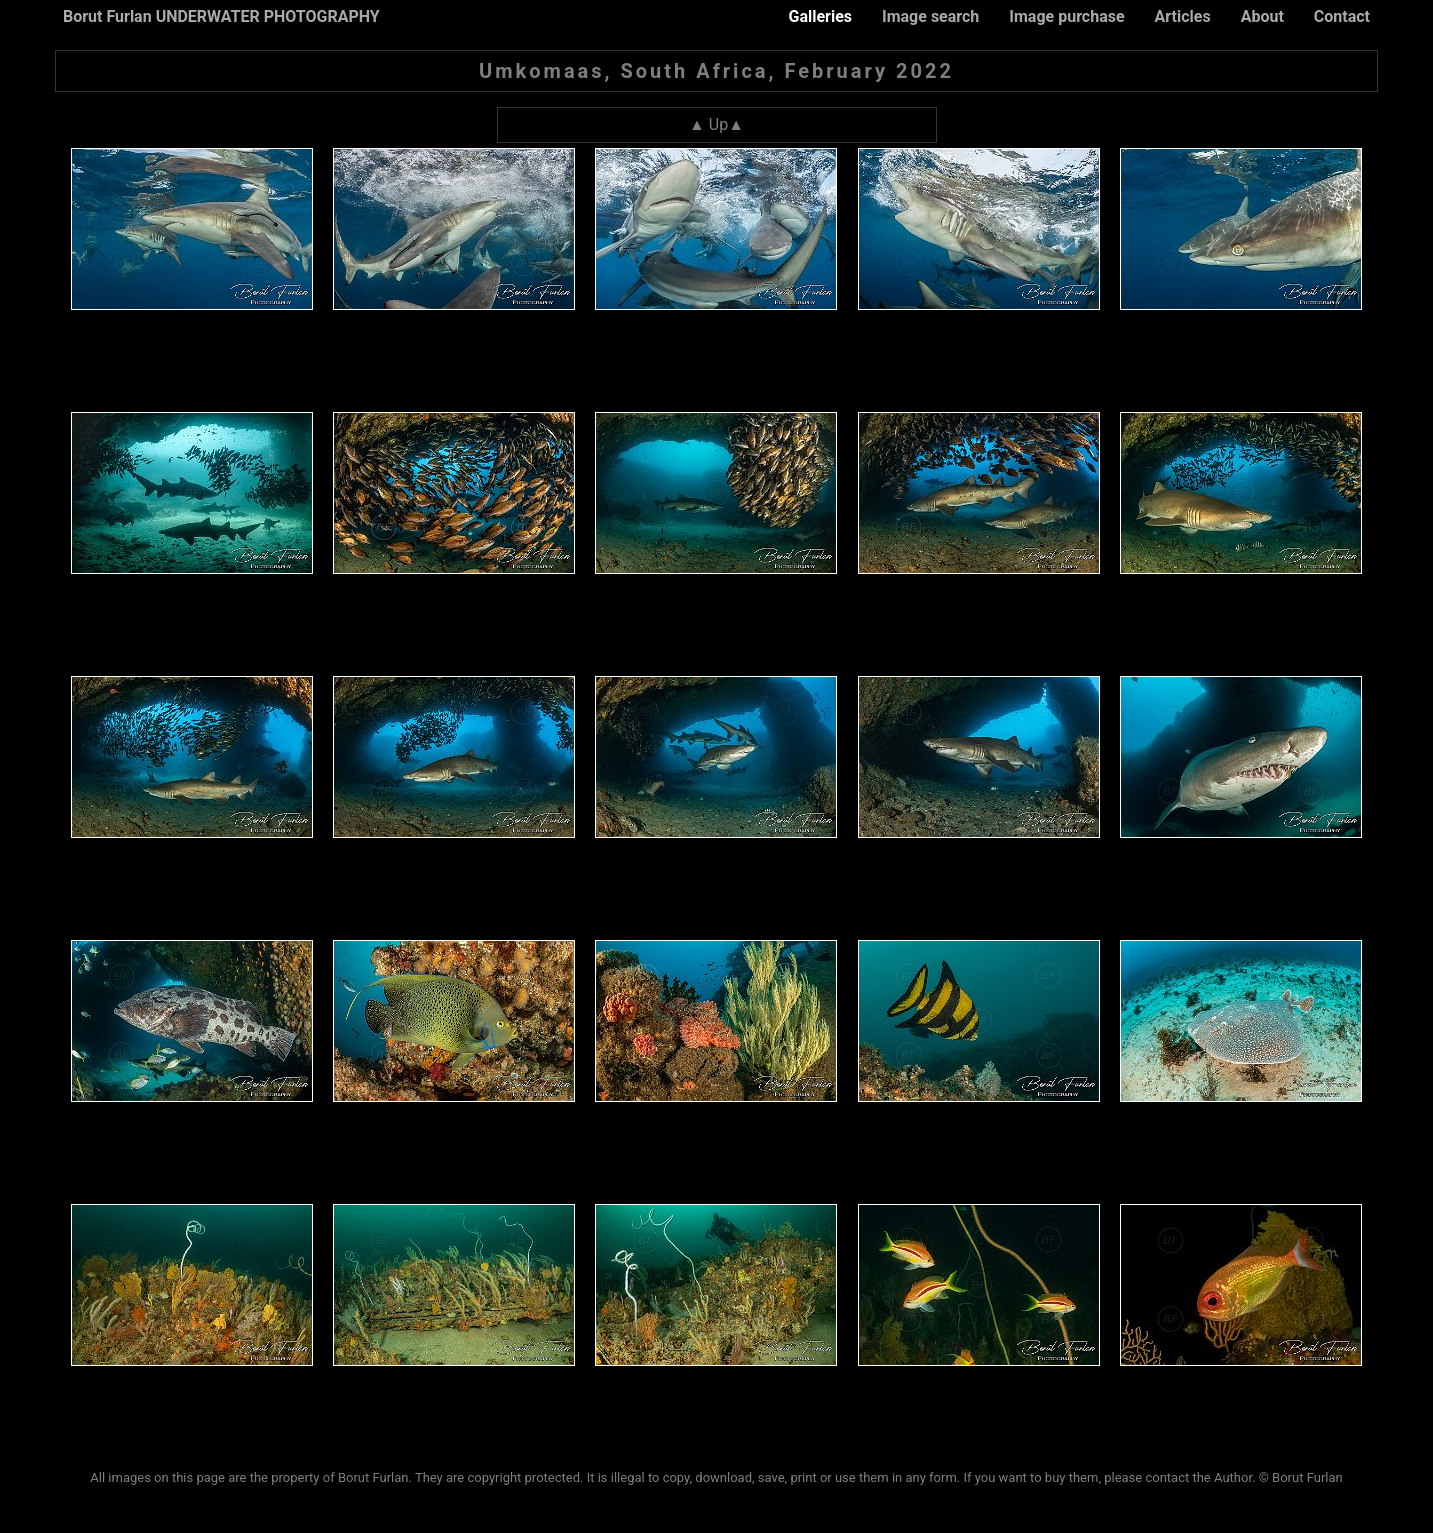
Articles (1183, 16)
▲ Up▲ (716, 124)
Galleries (820, 16)
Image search (930, 16)
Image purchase (1066, 16)
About (1262, 16)
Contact (1342, 16)
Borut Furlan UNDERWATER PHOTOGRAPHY (221, 16)
